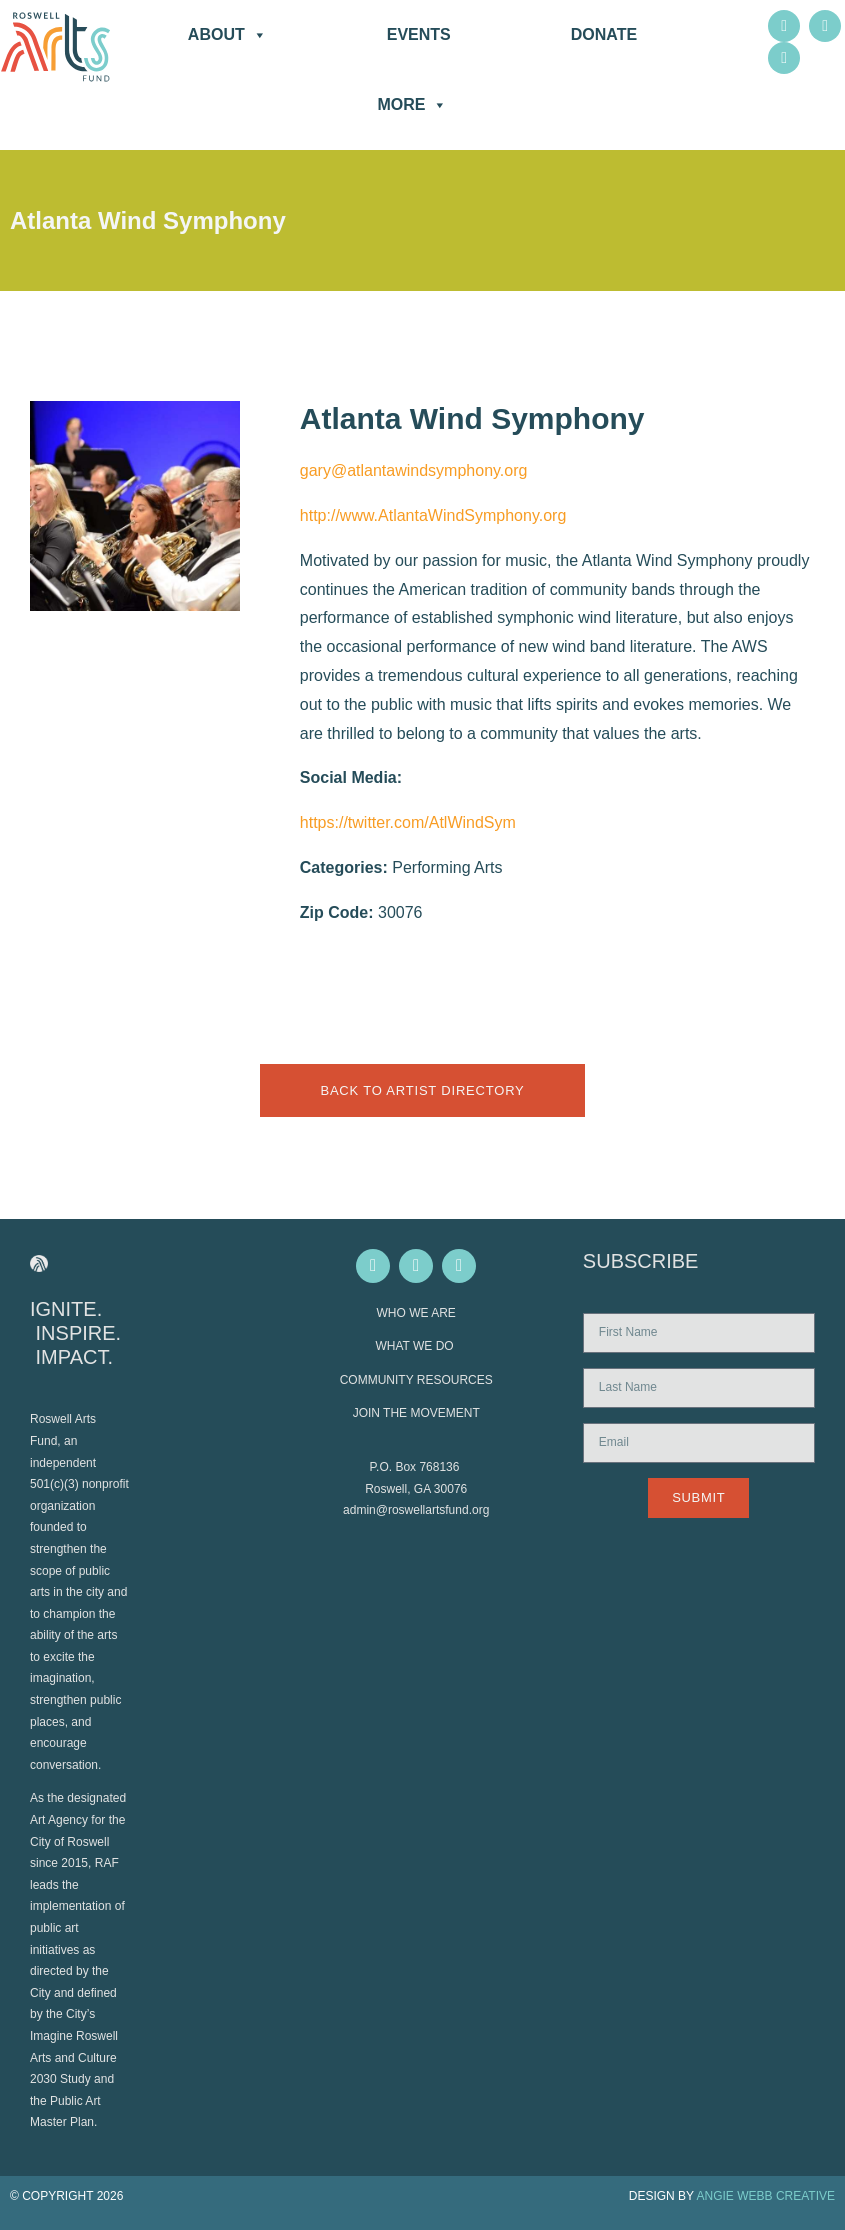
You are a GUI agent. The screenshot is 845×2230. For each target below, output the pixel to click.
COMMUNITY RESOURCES (416, 1380)
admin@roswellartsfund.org (416, 1510)
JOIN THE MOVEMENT (416, 1413)
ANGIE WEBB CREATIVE (766, 2196)
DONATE (604, 34)
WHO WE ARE (416, 1313)
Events (419, 34)
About (227, 35)
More (412, 105)
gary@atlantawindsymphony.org (414, 470)
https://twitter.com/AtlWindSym (408, 822)
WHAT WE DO (416, 1346)
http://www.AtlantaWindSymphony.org (433, 515)
